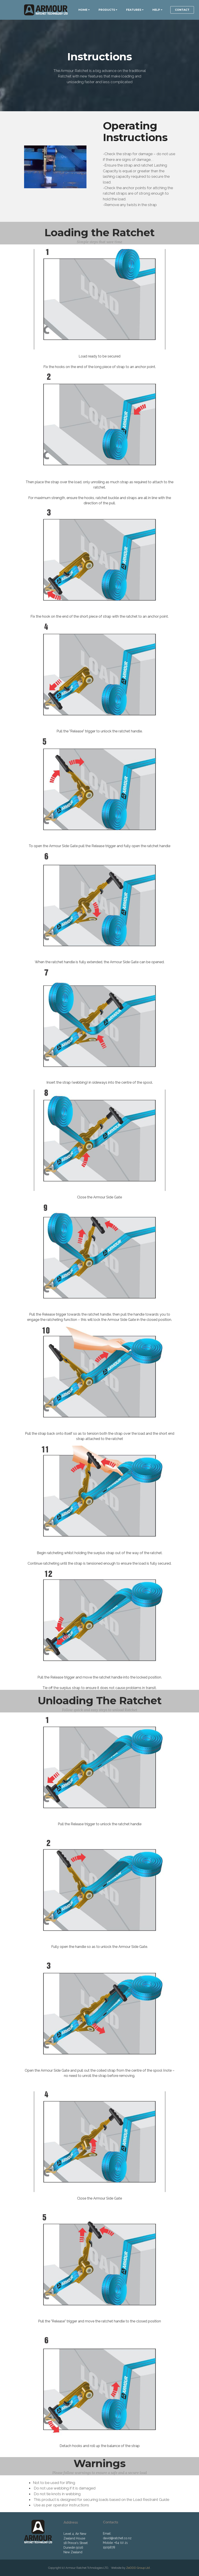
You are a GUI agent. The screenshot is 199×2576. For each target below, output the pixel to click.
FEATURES (133, 9)
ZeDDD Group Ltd (138, 2567)
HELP (156, 9)
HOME (82, 9)
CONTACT (182, 9)
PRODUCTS (107, 9)
